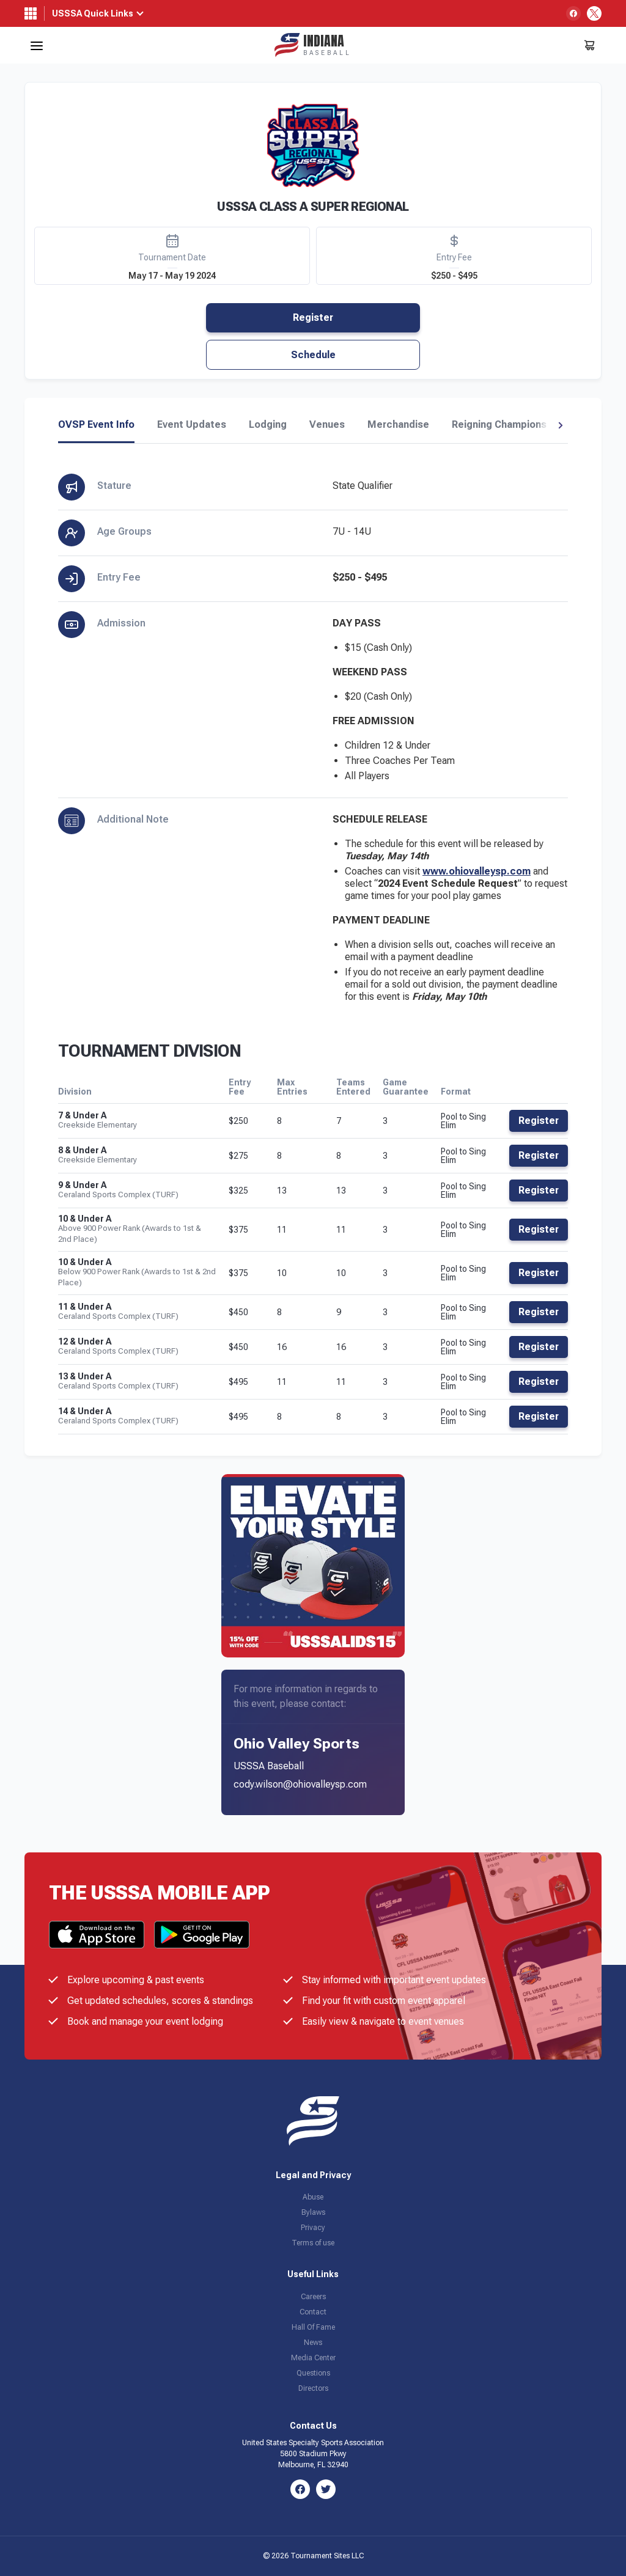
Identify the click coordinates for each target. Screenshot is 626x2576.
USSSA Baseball (269, 1766)
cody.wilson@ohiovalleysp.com (300, 1784)
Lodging (268, 424)
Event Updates (191, 424)
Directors (313, 2388)
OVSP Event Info (96, 424)
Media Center (313, 2358)
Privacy (313, 2227)
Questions (313, 2373)
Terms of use (313, 2243)
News (313, 2342)
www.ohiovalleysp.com (476, 871)
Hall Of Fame (313, 2327)
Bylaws (313, 2212)
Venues (327, 424)
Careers (313, 2296)
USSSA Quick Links (92, 13)
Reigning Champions (499, 424)
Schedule (313, 355)
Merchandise (398, 424)
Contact (313, 2312)
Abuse (313, 2197)
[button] (560, 425)
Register (313, 317)
